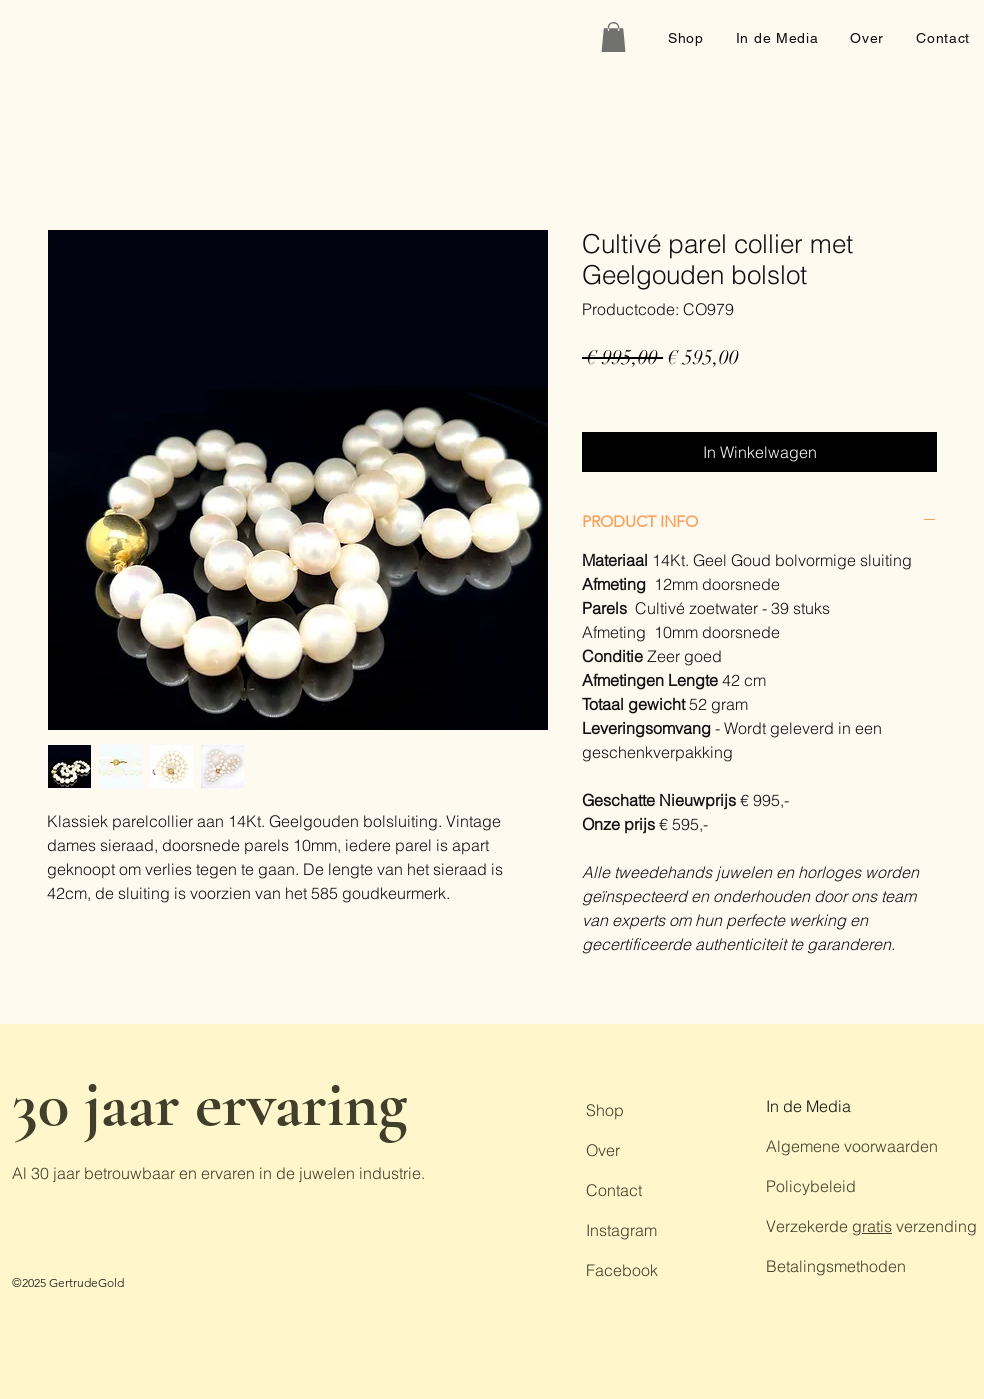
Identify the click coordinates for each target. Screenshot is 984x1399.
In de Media (808, 1106)
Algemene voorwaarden (852, 1146)
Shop (605, 1110)
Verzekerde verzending (871, 1226)
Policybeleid (811, 1186)
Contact (614, 1190)
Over (603, 1150)
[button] (613, 37)
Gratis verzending (639, 389)
